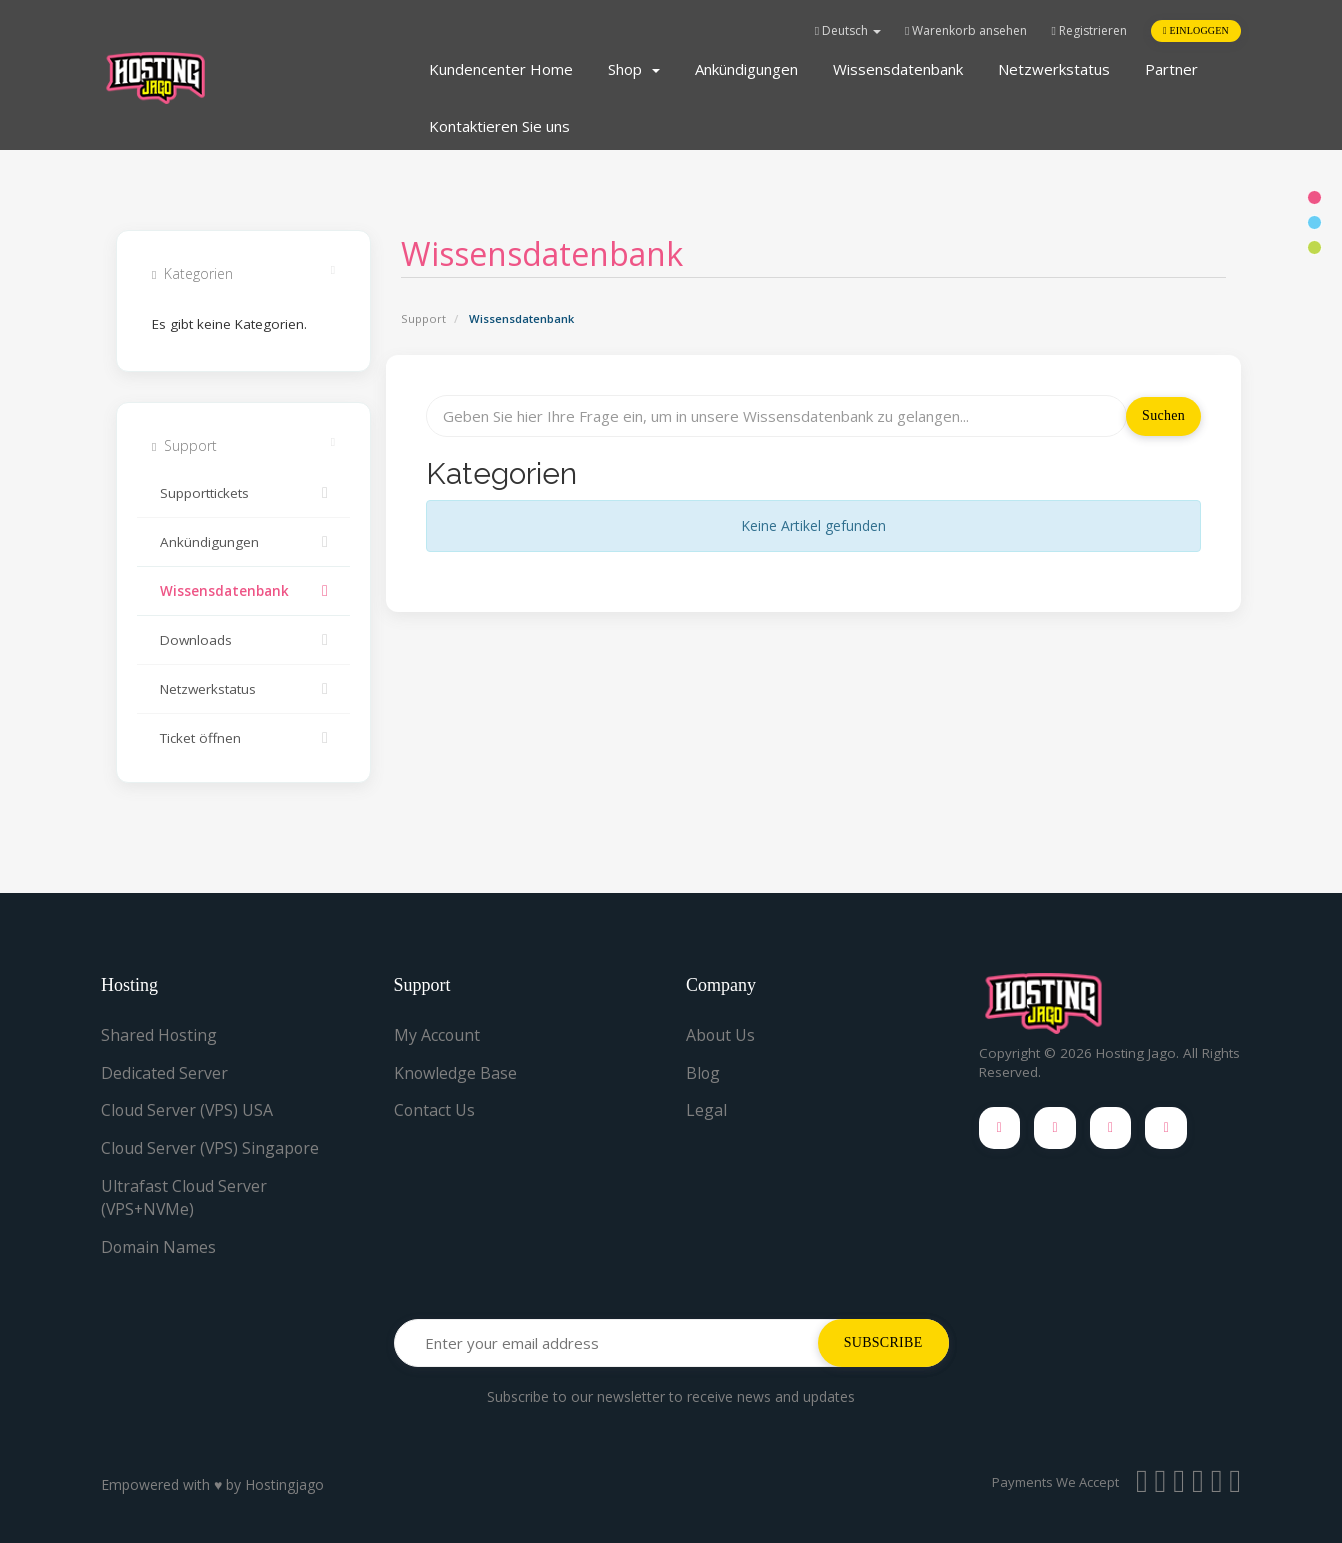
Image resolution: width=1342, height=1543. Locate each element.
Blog (703, 1073)
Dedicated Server (164, 1073)
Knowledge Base (456, 1073)
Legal (706, 1110)
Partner (1171, 69)
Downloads (243, 640)
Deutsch (848, 30)
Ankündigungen (746, 69)
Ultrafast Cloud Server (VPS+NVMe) (184, 1197)
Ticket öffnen (243, 738)
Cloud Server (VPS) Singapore (211, 1148)
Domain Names (159, 1247)
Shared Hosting (159, 1035)
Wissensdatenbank (898, 69)
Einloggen (1196, 30)
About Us (721, 1035)
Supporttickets (243, 493)
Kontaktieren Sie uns (499, 126)
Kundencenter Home (501, 69)
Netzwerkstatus (1054, 69)
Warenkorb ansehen (966, 30)
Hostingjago (284, 1484)
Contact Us (435, 1110)
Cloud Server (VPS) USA (188, 1110)
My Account (437, 1035)
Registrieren (1088, 30)
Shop (634, 69)
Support (423, 318)
